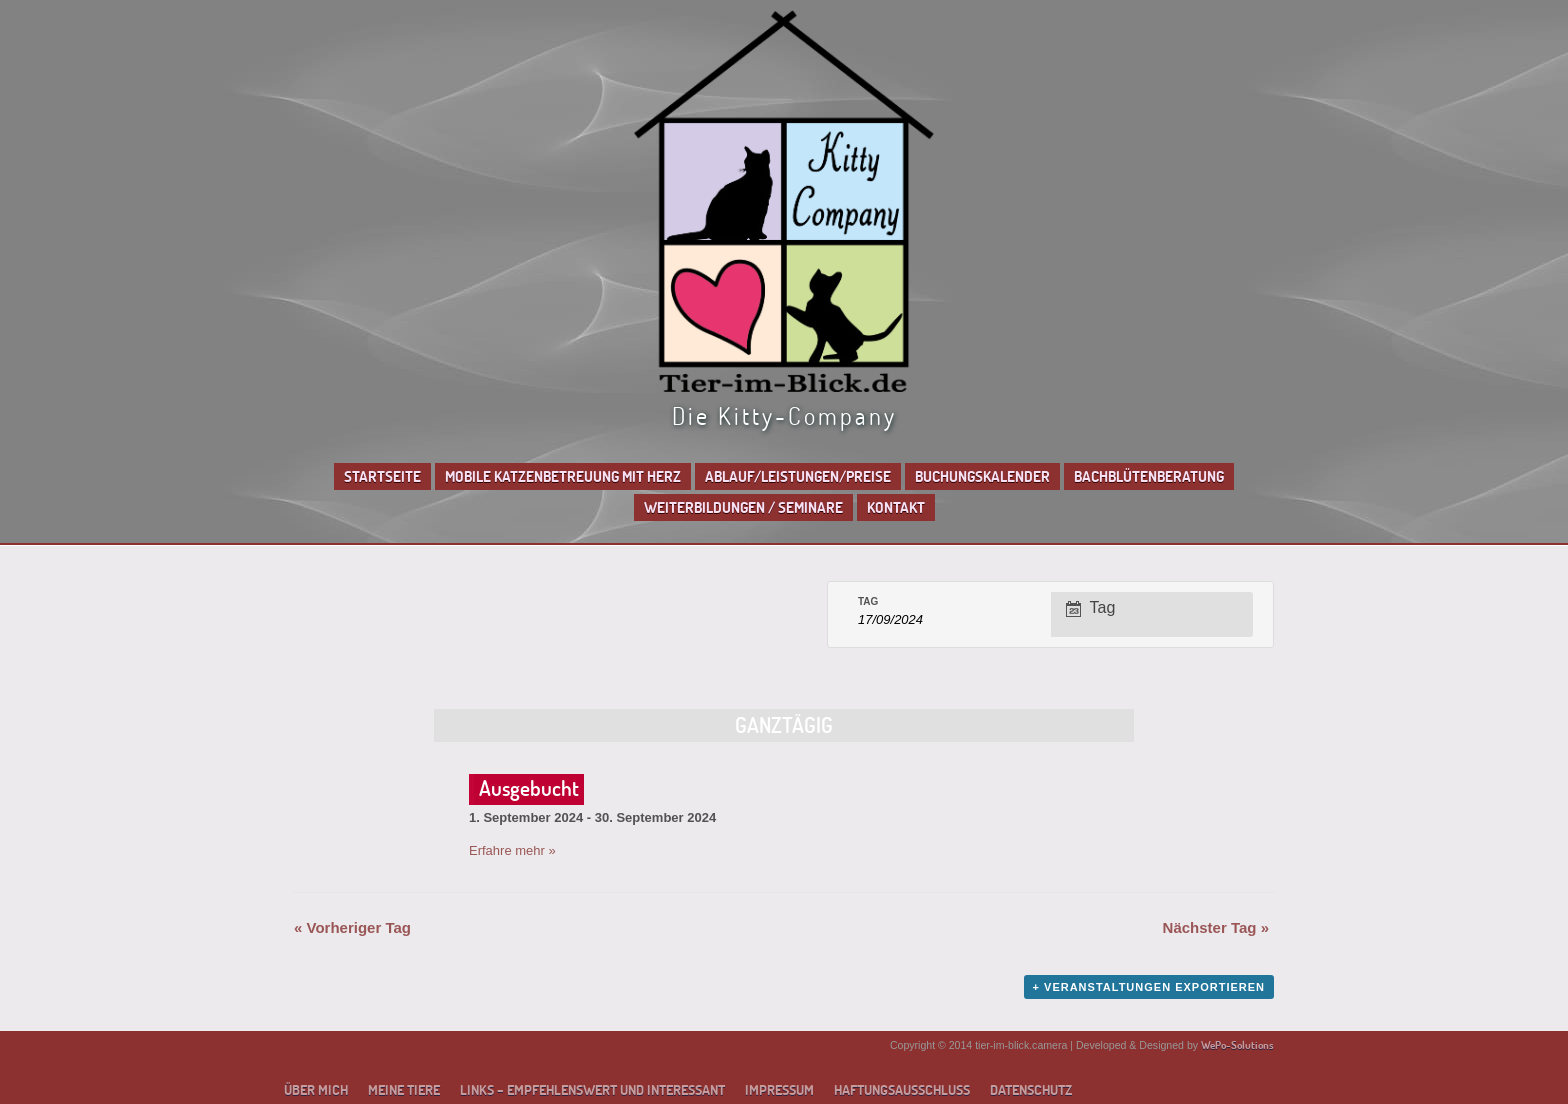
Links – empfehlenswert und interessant (592, 1090)
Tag (868, 602)
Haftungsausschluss (902, 1090)
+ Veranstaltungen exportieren (1149, 987)
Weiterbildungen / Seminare (743, 507)
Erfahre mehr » (512, 850)
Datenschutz (1031, 1090)
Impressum (779, 1090)
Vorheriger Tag (352, 927)
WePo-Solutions (1237, 1044)
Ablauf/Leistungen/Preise (798, 476)
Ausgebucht (529, 788)
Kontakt (896, 507)
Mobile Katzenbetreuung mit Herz (563, 476)
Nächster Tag (1216, 927)
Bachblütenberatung (1149, 476)
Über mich (316, 1090)
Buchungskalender (982, 476)
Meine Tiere (404, 1090)
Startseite (382, 476)
